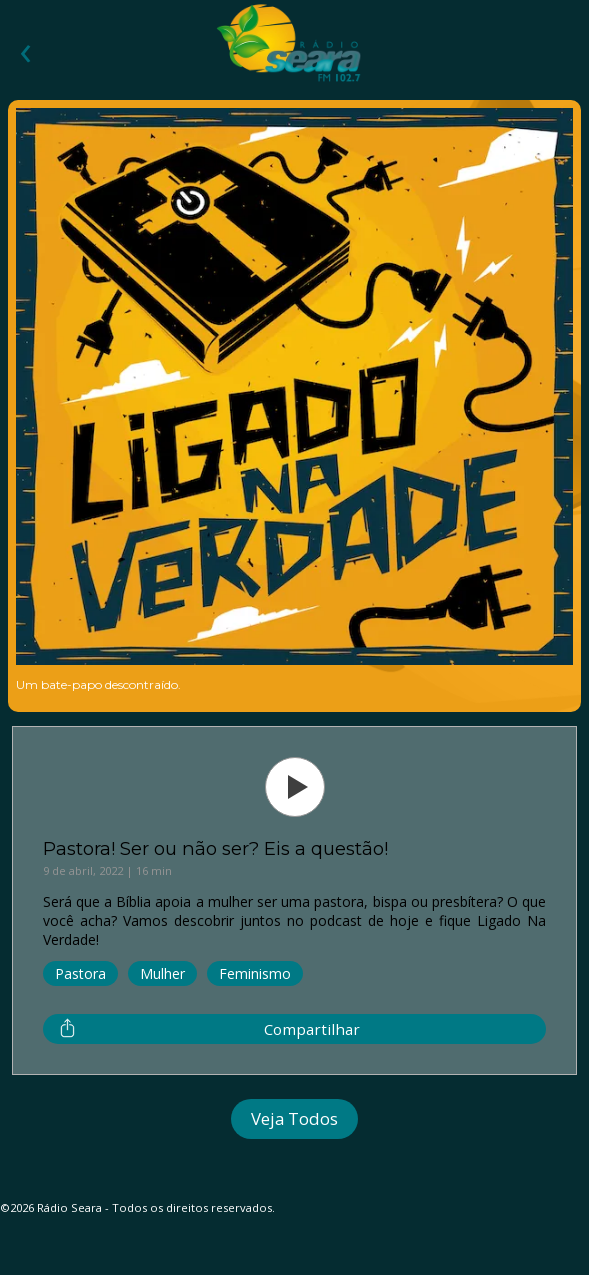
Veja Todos (294, 1118)
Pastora (80, 973)
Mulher (162, 973)
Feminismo (255, 973)
